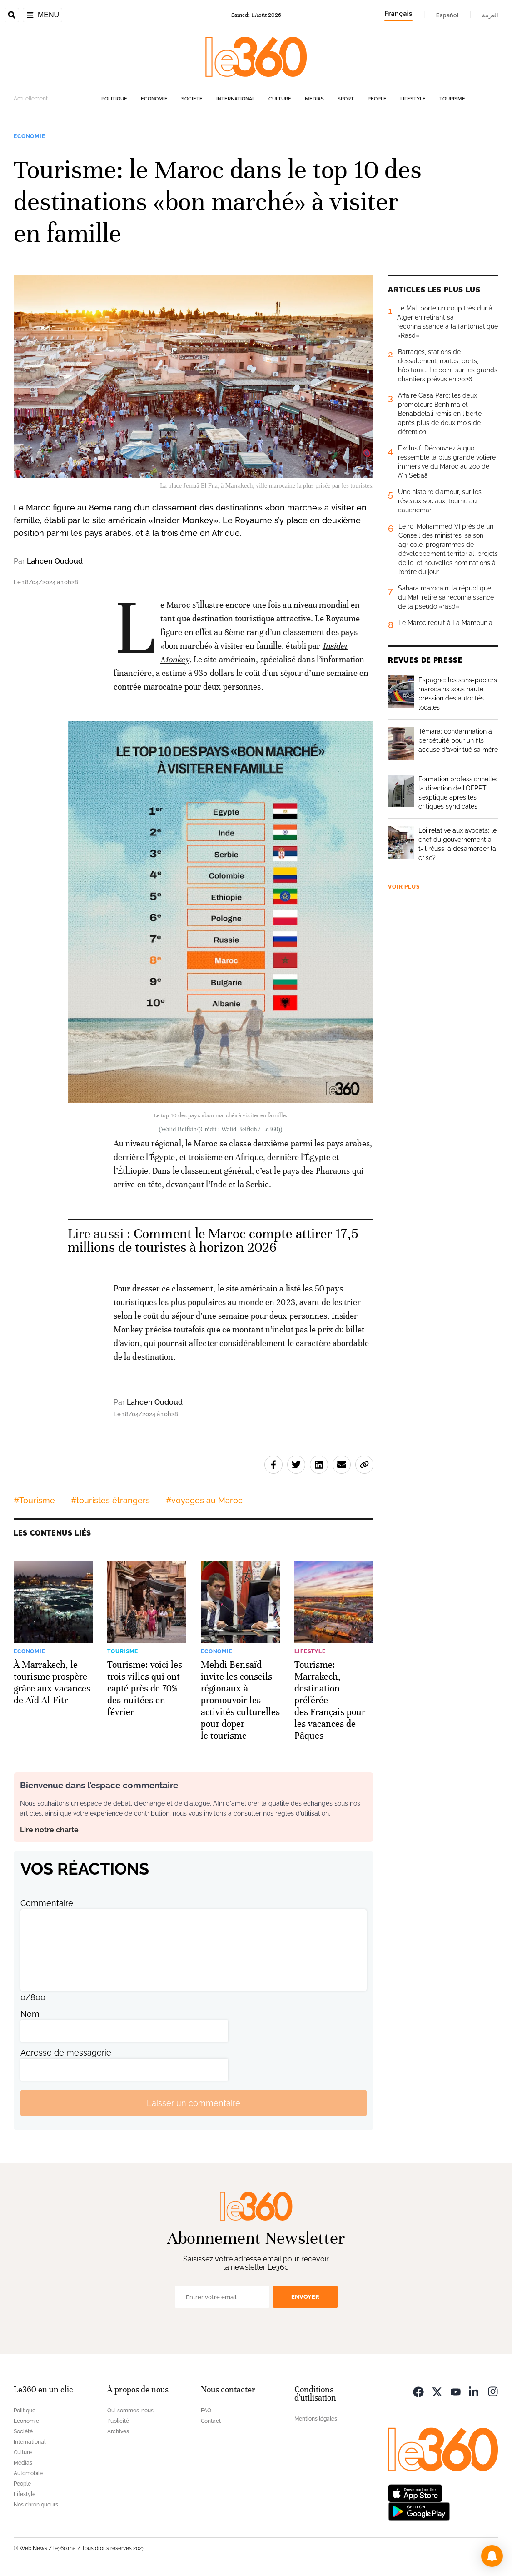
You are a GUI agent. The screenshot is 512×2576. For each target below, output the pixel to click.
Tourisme (452, 99)
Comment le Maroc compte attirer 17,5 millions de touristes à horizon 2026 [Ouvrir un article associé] (213, 1240)
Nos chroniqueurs (36, 2504)
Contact (211, 2421)
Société (192, 99)
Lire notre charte (49, 1830)
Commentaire (46, 1903)
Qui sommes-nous (130, 2410)
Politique (114, 99)
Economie (154, 99)
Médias (314, 99)
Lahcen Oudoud (55, 561)
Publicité (118, 2421)
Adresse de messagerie (65, 2052)
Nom (30, 2014)
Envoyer (305, 2296)
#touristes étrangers (110, 1500)
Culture (279, 99)
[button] (492, 2556)
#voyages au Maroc (204, 1500)
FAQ (206, 2410)
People (377, 99)
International (235, 99)
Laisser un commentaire (193, 2103)
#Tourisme (34, 1500)
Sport (346, 99)
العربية (490, 15)
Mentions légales (315, 2419)
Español (447, 15)
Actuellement (31, 98)
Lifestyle (413, 99)
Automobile (28, 2473)
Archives (118, 2431)
